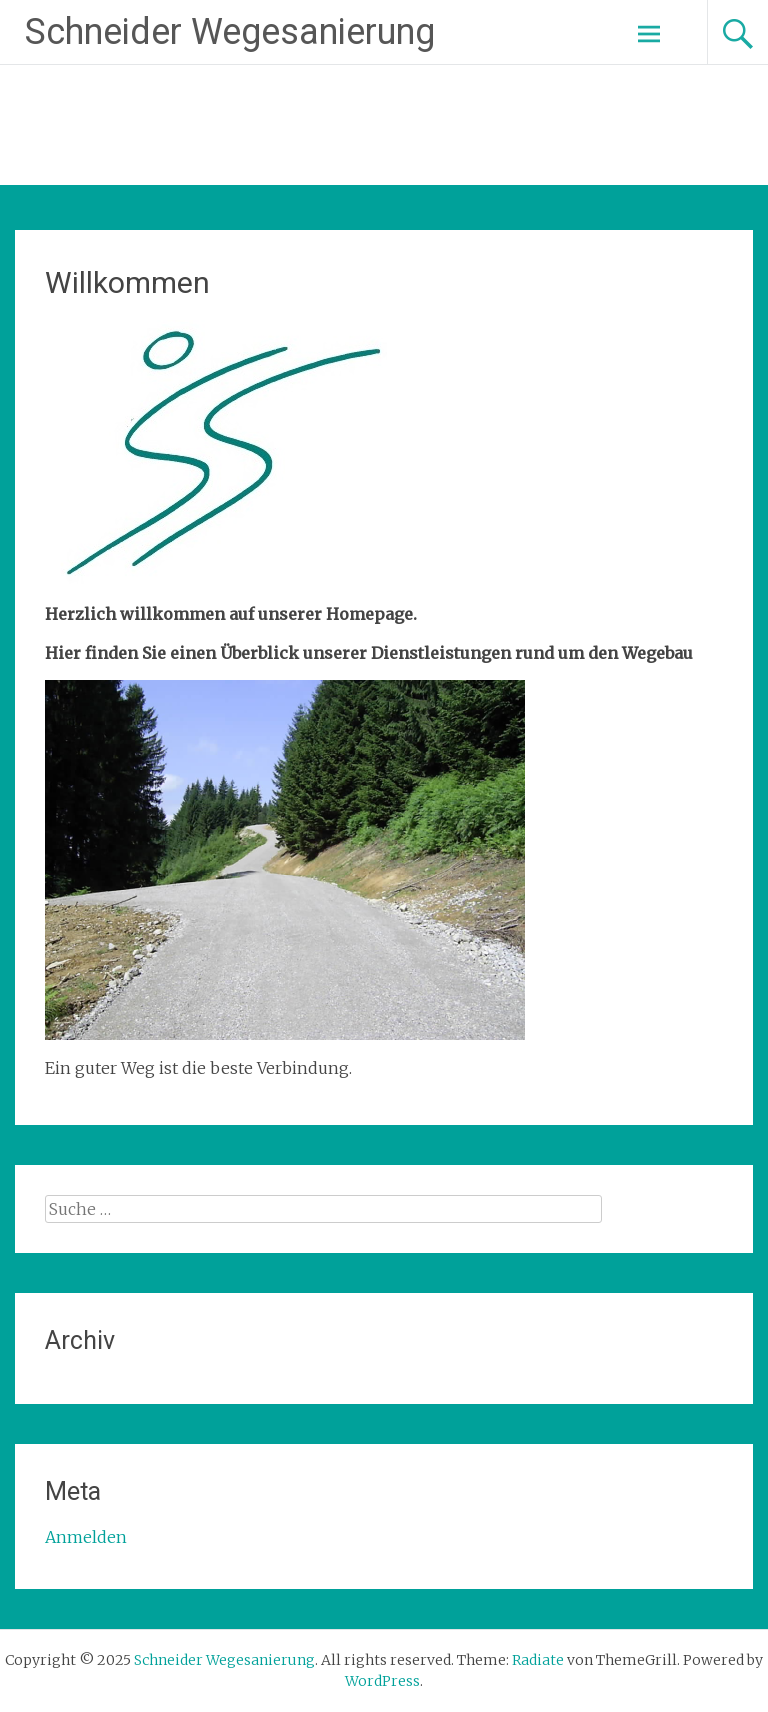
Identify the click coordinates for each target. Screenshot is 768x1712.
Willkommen (127, 282)
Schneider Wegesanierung (230, 32)
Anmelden (86, 1537)
